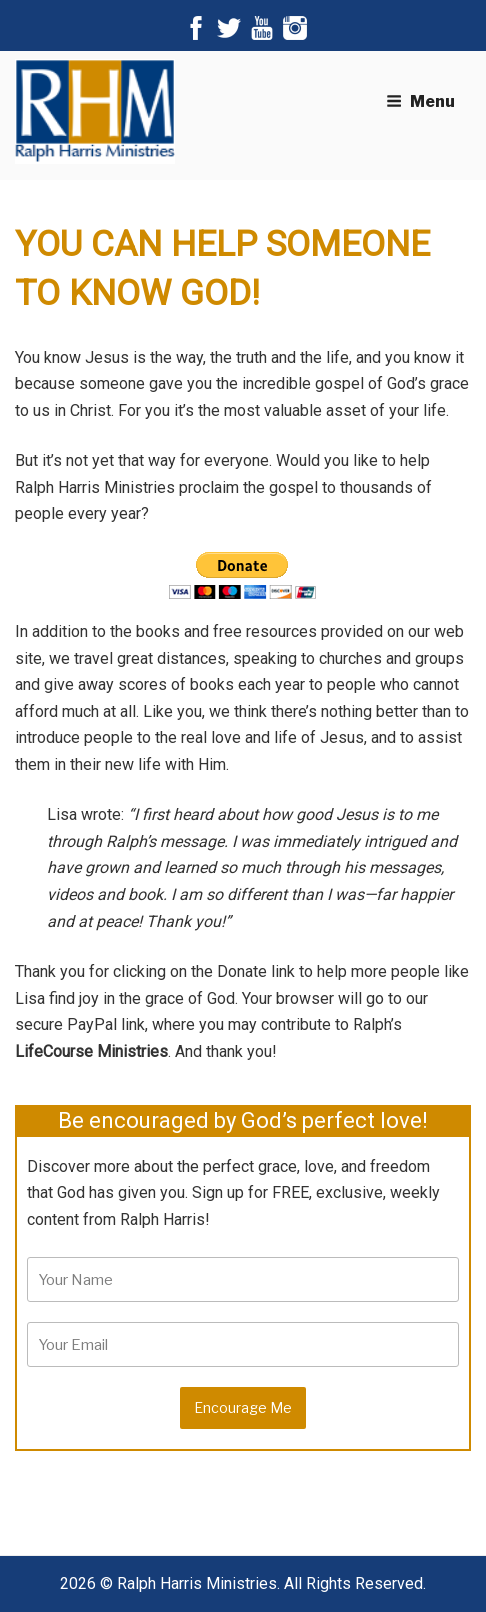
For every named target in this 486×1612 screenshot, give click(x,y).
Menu (420, 101)
